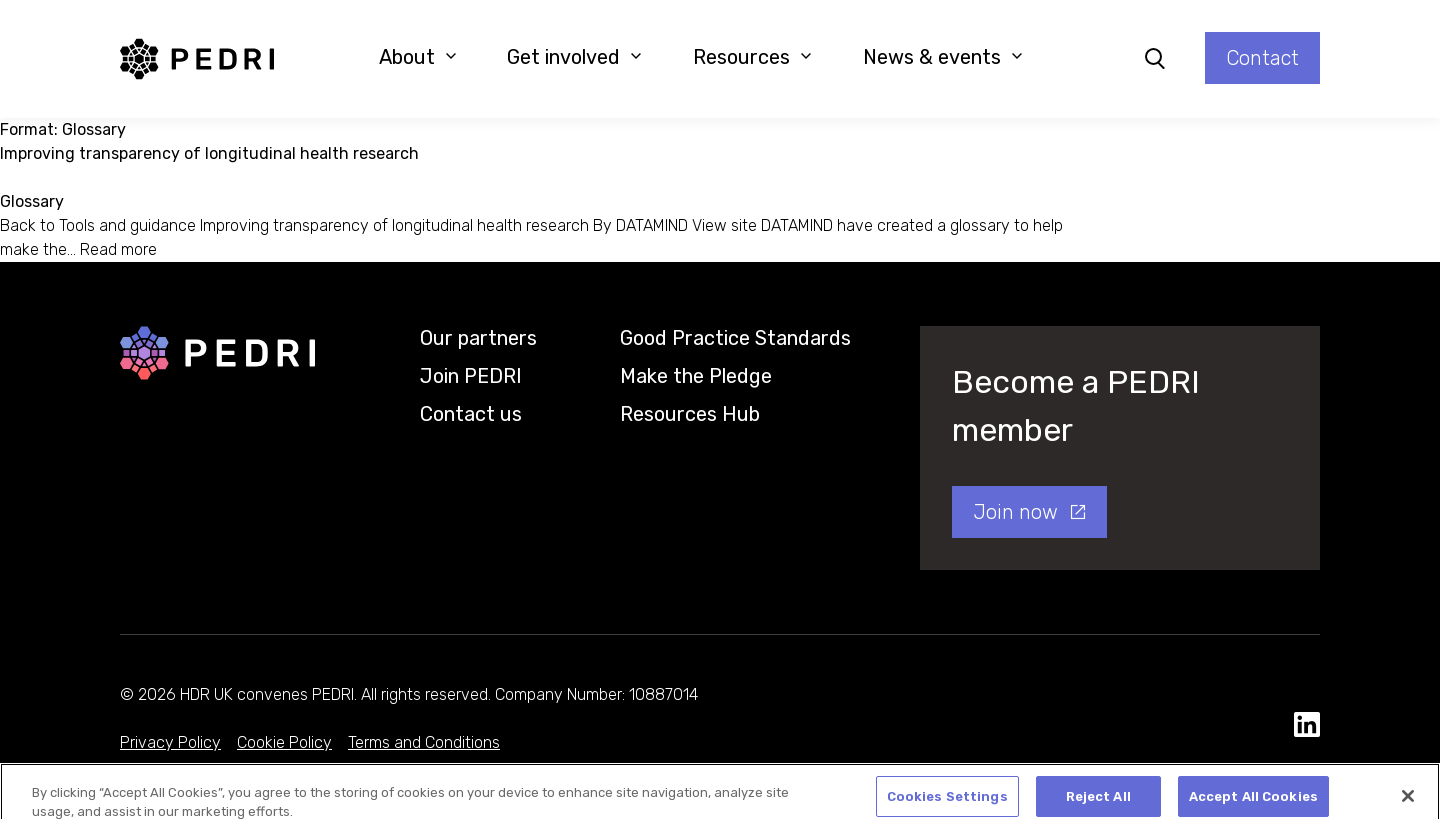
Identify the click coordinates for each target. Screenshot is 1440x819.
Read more (118, 249)
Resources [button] (752, 57)
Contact (1262, 58)
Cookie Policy (284, 742)
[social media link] (1307, 725)
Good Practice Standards (735, 338)
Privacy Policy (170, 742)
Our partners (478, 338)
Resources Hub (690, 414)
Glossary (32, 201)
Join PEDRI (471, 376)
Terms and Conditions (424, 742)
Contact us (471, 414)
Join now (1015, 512)
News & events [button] (943, 57)
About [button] (418, 57)
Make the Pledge (696, 376)
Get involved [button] (574, 57)
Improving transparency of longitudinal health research (209, 153)
